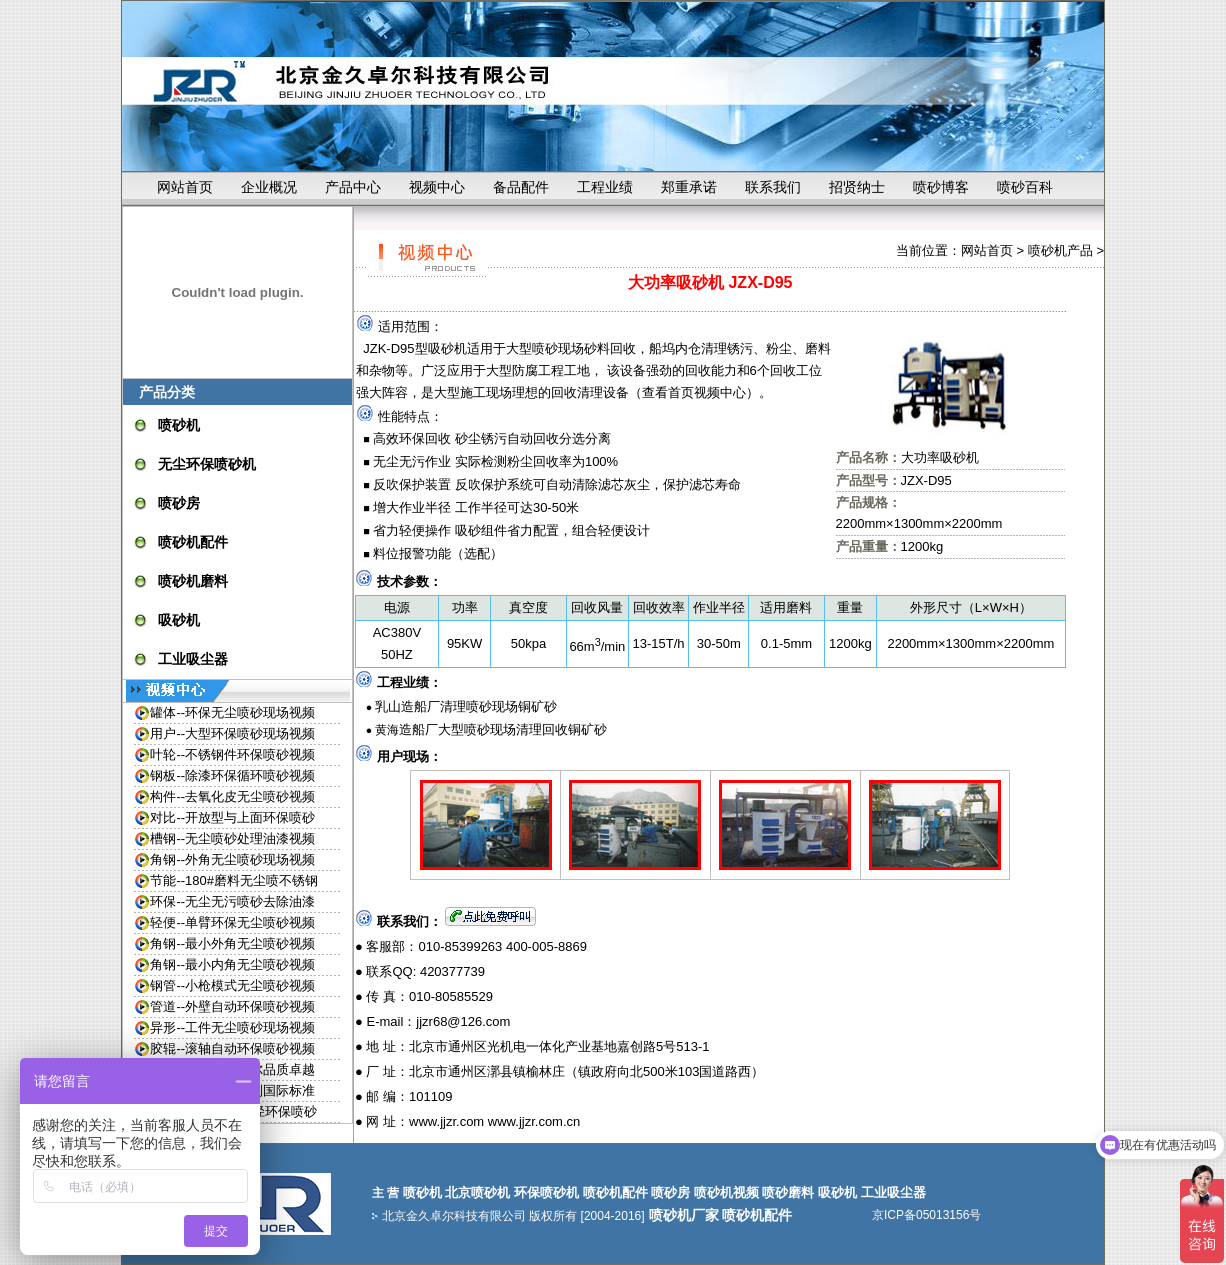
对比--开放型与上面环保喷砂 (232, 817)
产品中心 (353, 187)
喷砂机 (179, 425)
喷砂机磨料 (193, 581)
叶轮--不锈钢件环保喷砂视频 (232, 754)
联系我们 (773, 187)
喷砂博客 (941, 187)
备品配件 (521, 187)
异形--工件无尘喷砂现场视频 (232, 1027)
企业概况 (269, 187)
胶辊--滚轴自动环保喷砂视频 (232, 1048)
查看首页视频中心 (694, 392)
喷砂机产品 (1060, 250)
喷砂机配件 (193, 542)
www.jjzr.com (446, 1121)
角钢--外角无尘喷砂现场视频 (232, 859)
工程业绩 (605, 187)
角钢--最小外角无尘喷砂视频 (232, 943)
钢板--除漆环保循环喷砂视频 (232, 775)
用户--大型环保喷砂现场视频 (232, 733)
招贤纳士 (857, 187)
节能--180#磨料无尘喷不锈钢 (234, 880)
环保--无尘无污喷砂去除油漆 (232, 901)
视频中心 (437, 187)
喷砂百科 (1025, 187)
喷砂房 (179, 503)
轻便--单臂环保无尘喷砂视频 (232, 922)
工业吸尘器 (193, 659)
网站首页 (185, 187)
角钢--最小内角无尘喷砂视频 (232, 964)
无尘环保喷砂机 (207, 464)
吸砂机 (179, 620)
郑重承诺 (689, 187)
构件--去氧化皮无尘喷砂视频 (232, 796)
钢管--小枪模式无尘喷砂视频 (232, 985)
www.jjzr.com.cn (534, 1121)
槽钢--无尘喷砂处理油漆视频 (232, 838)
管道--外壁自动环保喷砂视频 (232, 1006)
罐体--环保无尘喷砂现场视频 (232, 712)
